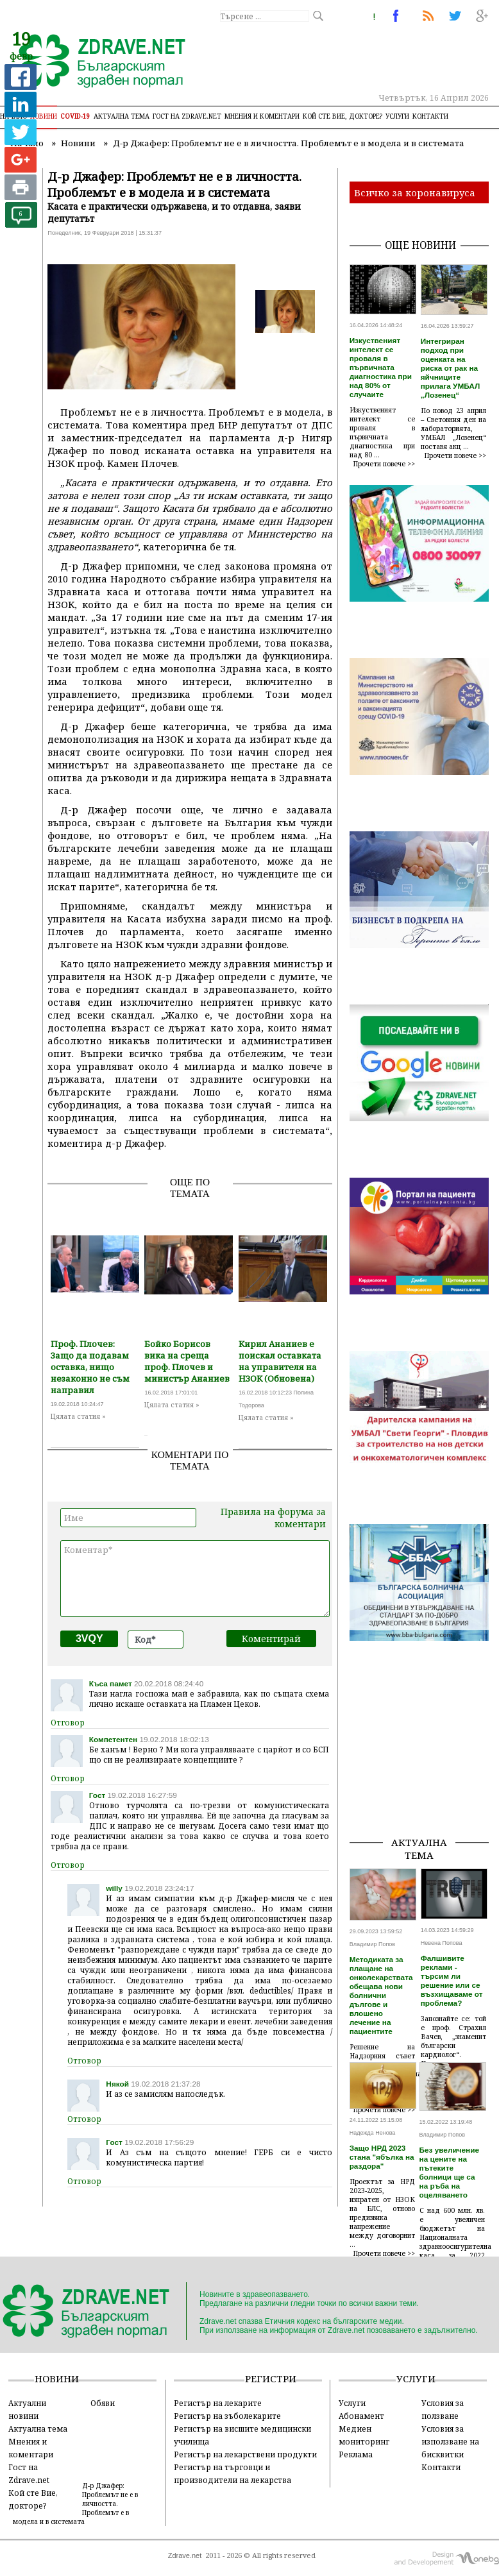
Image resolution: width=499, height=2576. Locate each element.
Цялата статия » (78, 1416)
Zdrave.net (185, 2555)
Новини (43, 116)
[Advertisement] (424, 1761)
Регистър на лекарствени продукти (245, 2454)
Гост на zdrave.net (187, 116)
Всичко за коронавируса (414, 192)
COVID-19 (75, 116)
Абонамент (361, 2416)
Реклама (356, 2454)
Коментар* (195, 1578)
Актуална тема (121, 116)
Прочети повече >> (384, 463)
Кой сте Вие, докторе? (342, 116)
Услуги (397, 116)
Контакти (430, 116)
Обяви (102, 2403)
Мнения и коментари (262, 116)
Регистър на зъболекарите (227, 2416)
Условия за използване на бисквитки (450, 2441)
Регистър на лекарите (218, 2403)
